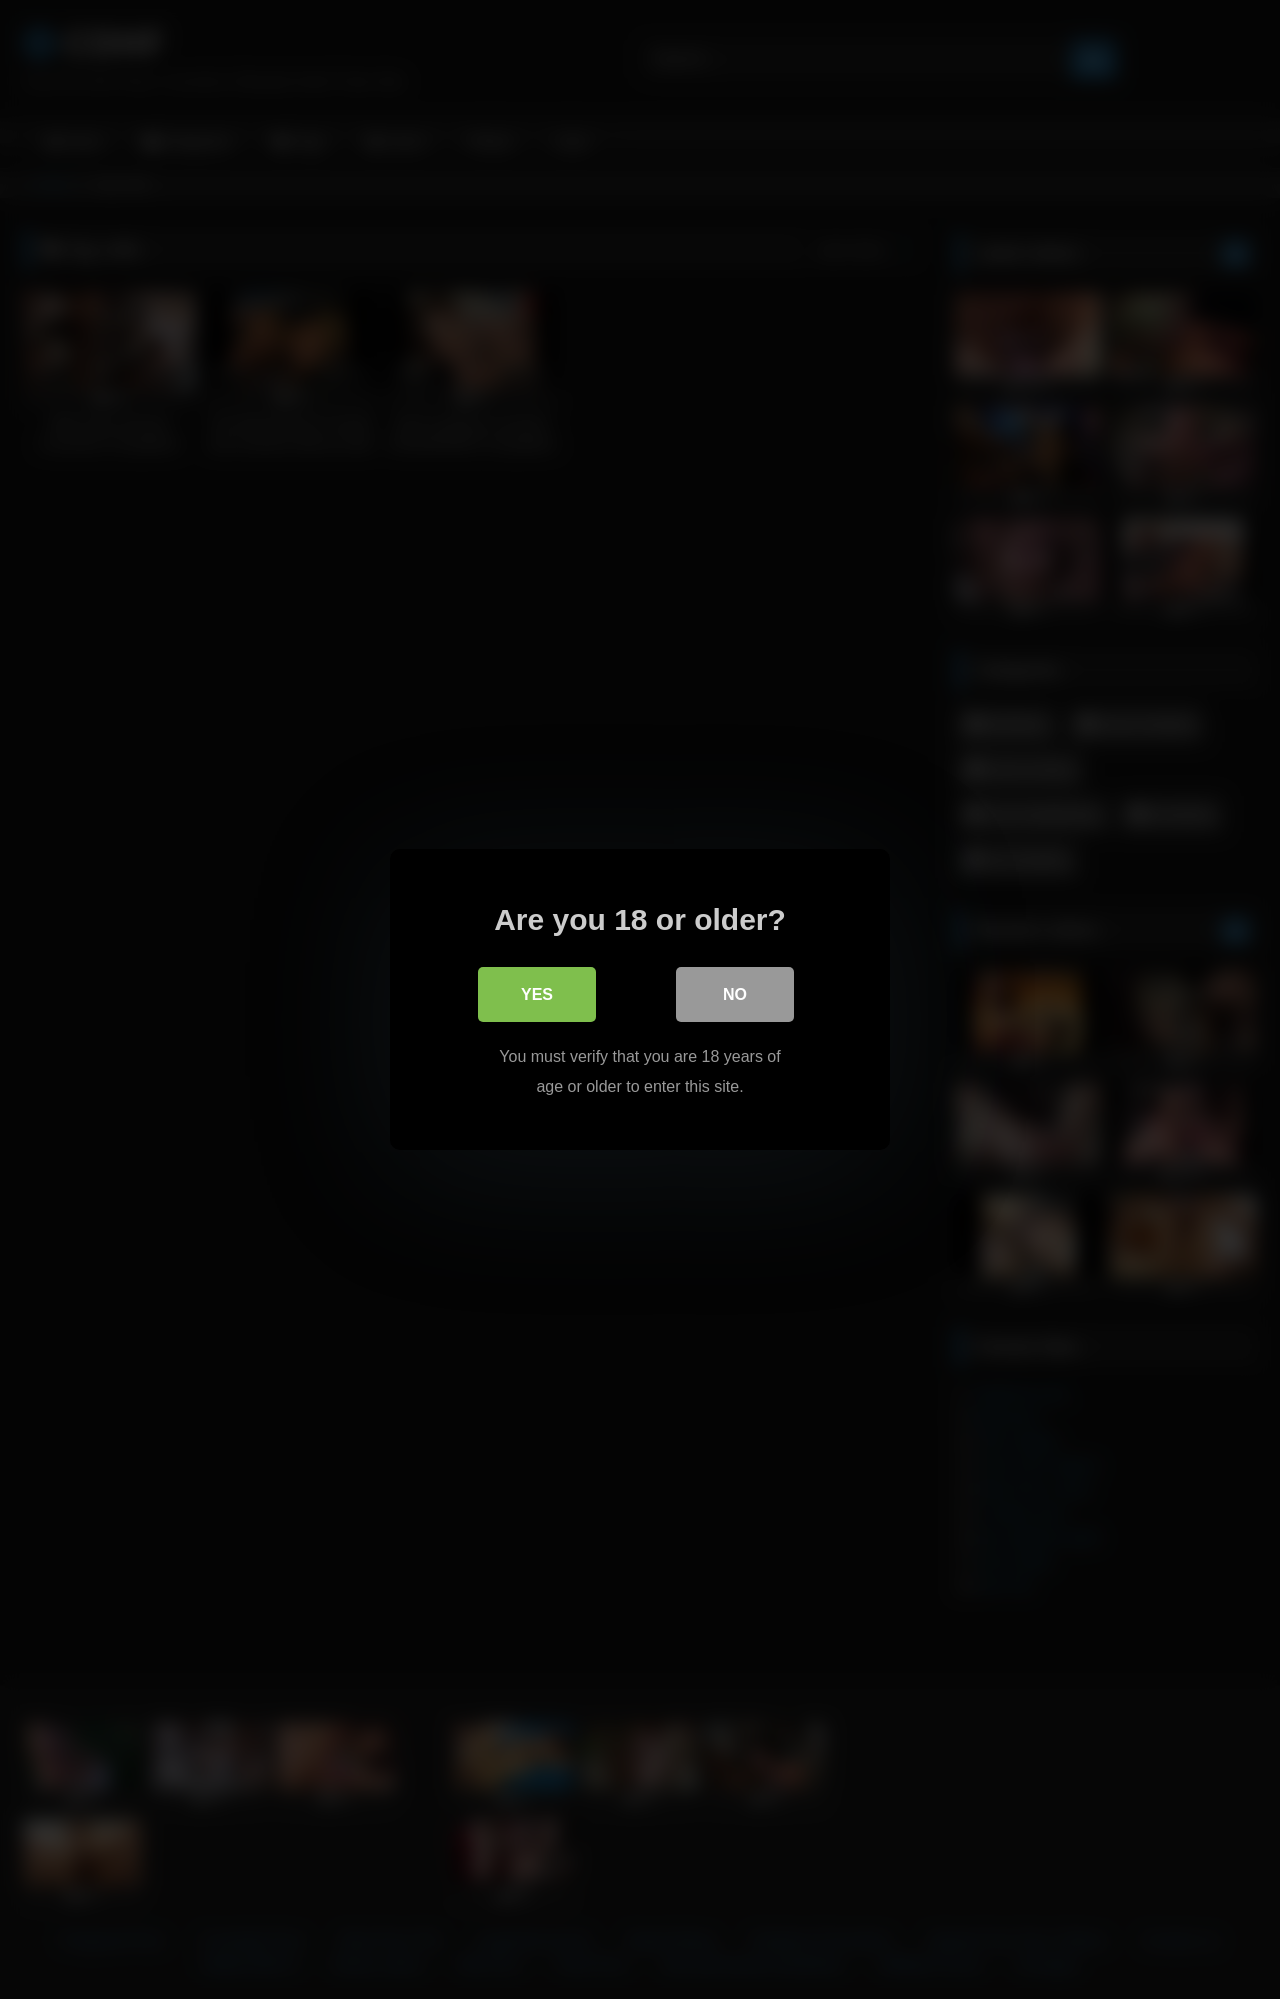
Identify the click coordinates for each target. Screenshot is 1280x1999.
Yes (537, 994)
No (735, 994)
